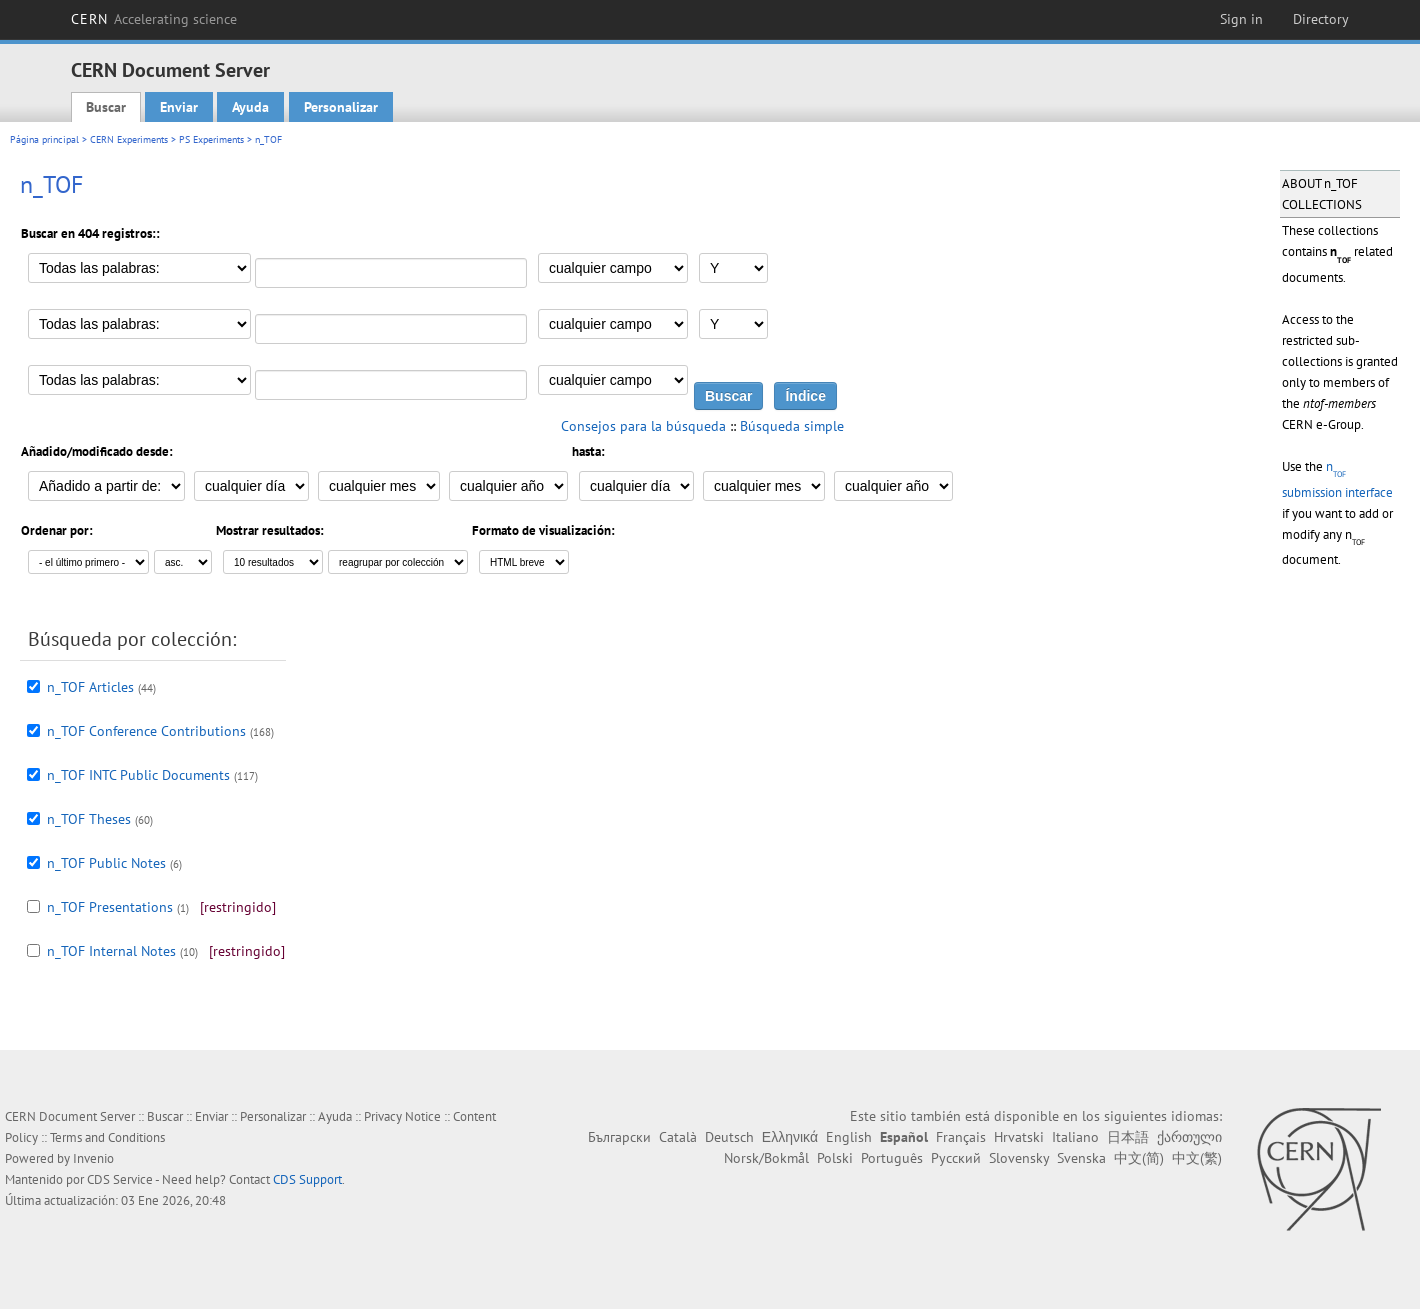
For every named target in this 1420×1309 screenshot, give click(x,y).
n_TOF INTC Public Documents (138, 775)
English (849, 1137)
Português (892, 1158)
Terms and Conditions (107, 1137)
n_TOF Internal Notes (111, 951)
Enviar (179, 107)
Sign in (1241, 19)
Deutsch (729, 1137)
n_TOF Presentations (110, 907)
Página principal (44, 139)
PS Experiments (211, 139)
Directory (1321, 19)
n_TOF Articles (90, 687)
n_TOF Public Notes (106, 863)
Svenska (1081, 1158)
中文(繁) (1197, 1158)
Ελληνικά (790, 1137)
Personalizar (341, 107)
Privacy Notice (402, 1116)
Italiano (1075, 1137)
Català (678, 1137)
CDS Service (120, 1179)
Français (961, 1137)
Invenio (93, 1158)
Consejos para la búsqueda (643, 426)
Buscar (106, 107)
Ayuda (250, 107)
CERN (154, 19)
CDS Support (307, 1179)
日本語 (1128, 1137)
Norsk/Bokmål (766, 1158)
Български (619, 1137)
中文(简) (1139, 1158)
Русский (956, 1158)
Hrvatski (1019, 1137)
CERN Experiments (129, 139)
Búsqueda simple (792, 426)
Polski (835, 1158)
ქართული (1189, 1137)
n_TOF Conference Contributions (146, 731)
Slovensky (1019, 1158)
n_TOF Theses (89, 819)
